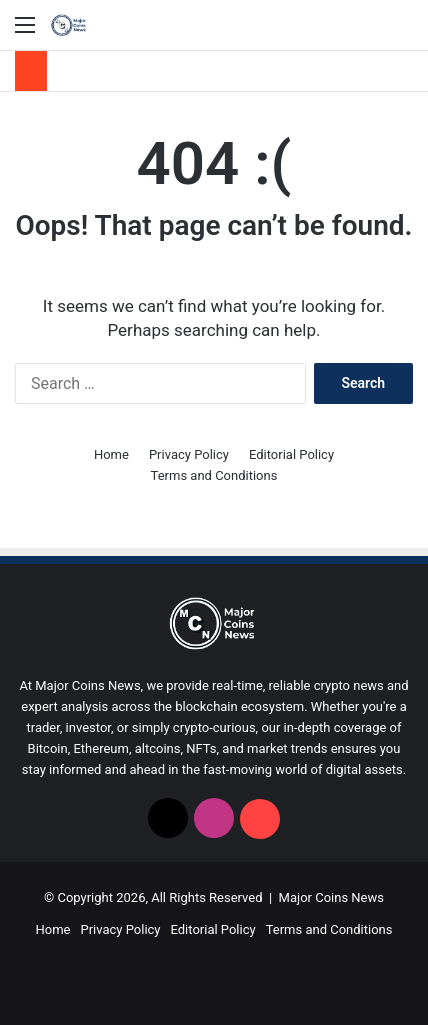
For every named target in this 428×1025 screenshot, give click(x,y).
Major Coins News (331, 897)
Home (111, 454)
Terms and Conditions (214, 475)
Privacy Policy (189, 454)
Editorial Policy (291, 454)
